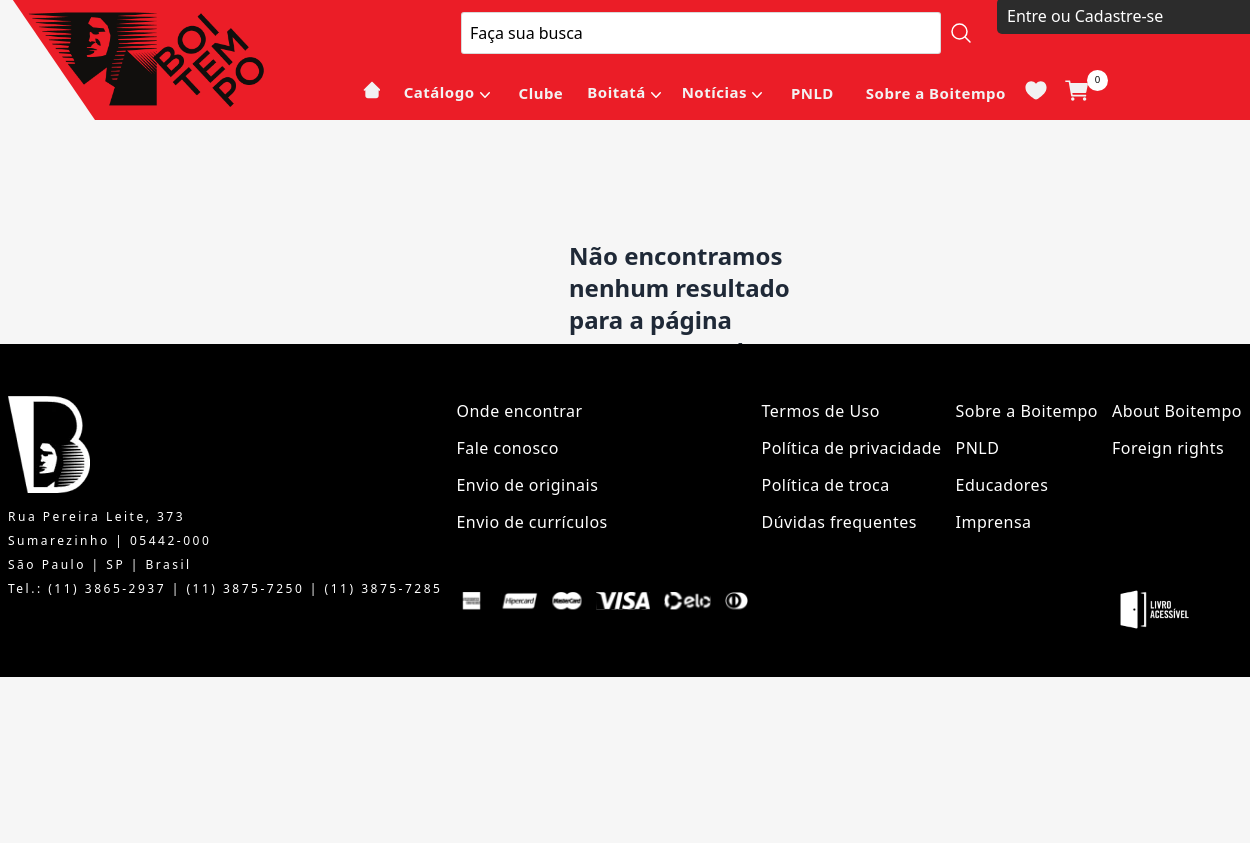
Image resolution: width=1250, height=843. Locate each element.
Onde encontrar (519, 411)
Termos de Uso (821, 411)
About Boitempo (1177, 411)
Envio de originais (527, 485)
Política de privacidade (852, 448)
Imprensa (994, 522)
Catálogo (439, 92)
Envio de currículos (531, 522)
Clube (541, 93)
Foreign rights (1168, 448)
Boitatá (616, 92)
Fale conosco (507, 448)
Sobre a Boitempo (936, 93)
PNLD (812, 93)
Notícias (714, 92)
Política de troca (826, 485)
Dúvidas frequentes (839, 522)
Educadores (1002, 485)
